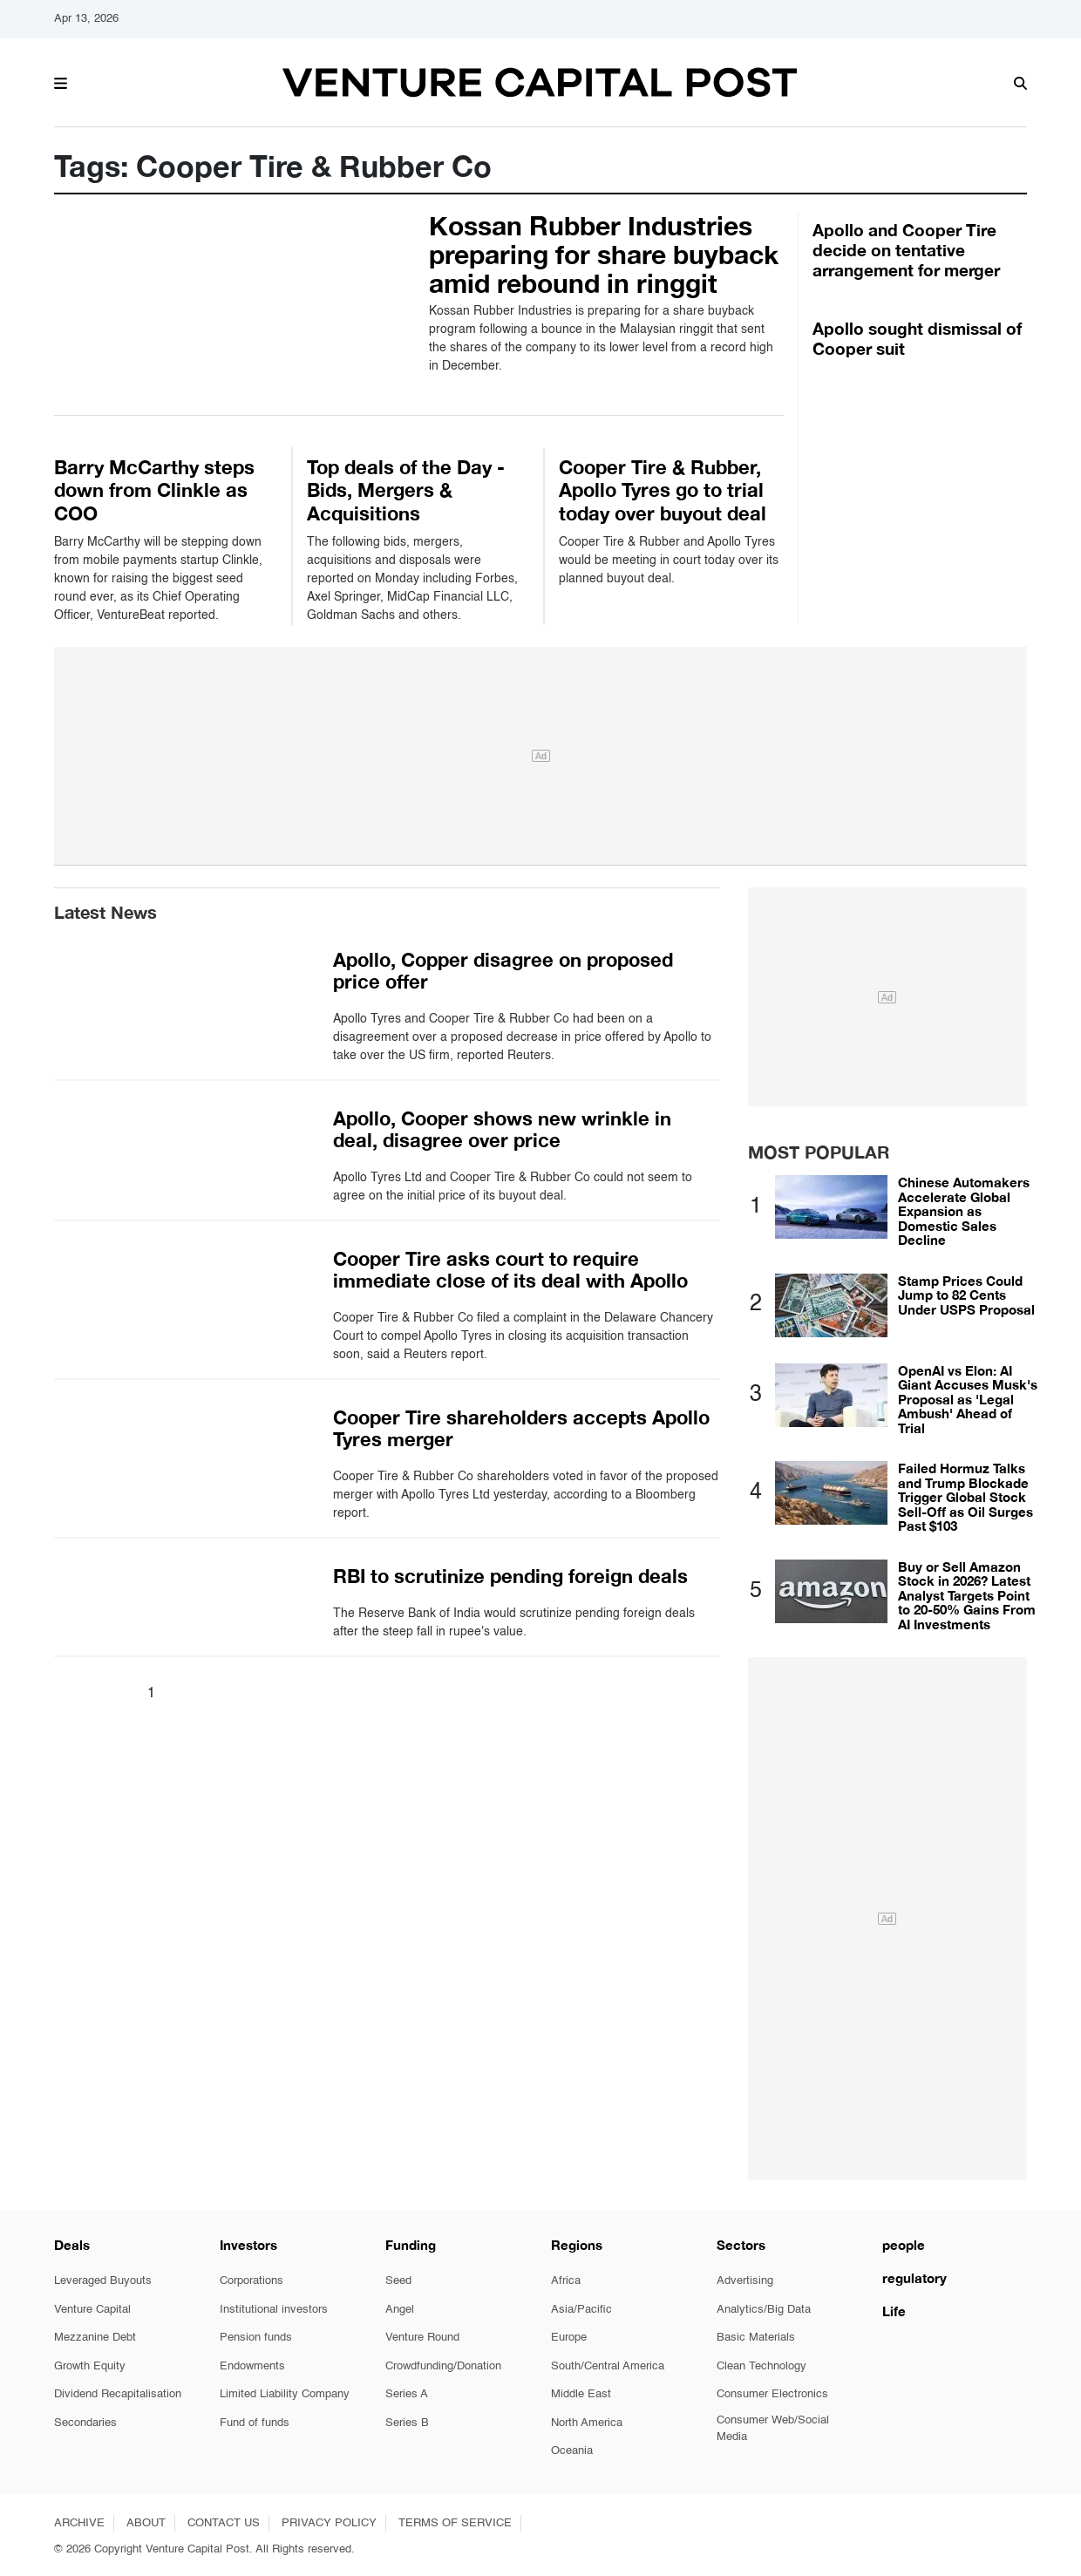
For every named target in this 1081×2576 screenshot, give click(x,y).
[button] (60, 81)
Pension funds (256, 2337)
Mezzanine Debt (95, 2337)
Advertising (745, 2281)
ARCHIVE (79, 2523)
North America (586, 2423)
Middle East (581, 2394)
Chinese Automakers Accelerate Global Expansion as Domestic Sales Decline (964, 1210)
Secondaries (85, 2423)
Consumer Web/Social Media (773, 2429)
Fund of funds (254, 2423)
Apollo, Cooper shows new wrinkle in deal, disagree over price (502, 1129)
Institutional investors (274, 2309)
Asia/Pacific (581, 2309)
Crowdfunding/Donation (443, 2366)
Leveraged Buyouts (103, 2281)
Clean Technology (761, 2366)
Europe (569, 2337)
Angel (399, 2309)
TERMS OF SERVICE (455, 2523)
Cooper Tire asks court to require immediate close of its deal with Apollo (510, 1269)
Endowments (252, 2366)
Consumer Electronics (772, 2394)
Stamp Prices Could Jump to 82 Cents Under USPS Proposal (966, 1295)
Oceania (572, 2451)
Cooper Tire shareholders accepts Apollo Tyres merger (521, 1428)
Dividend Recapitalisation (117, 2394)
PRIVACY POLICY (329, 2523)
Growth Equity (90, 2366)
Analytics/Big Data (764, 2309)
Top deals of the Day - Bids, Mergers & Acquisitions (406, 490)
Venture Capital (92, 2309)
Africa (566, 2281)
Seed (398, 2281)
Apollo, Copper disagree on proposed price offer (503, 970)
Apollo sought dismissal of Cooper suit (917, 338)
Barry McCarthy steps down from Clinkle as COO (154, 490)
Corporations (251, 2281)
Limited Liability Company (285, 2394)
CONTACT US (223, 2523)
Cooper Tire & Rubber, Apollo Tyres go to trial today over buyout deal (662, 490)
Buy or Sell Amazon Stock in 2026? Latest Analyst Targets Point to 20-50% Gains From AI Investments (967, 1595)
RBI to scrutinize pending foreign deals (510, 1576)
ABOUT (146, 2523)
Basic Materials (756, 2337)
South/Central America (607, 2366)
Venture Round (422, 2337)
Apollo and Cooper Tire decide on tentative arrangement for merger (906, 250)
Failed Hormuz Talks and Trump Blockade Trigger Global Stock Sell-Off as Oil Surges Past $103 (965, 1496)
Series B (407, 2423)
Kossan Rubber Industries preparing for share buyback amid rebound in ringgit (603, 254)
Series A (406, 2394)
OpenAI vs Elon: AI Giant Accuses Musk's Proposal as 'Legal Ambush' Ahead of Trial (967, 1399)
